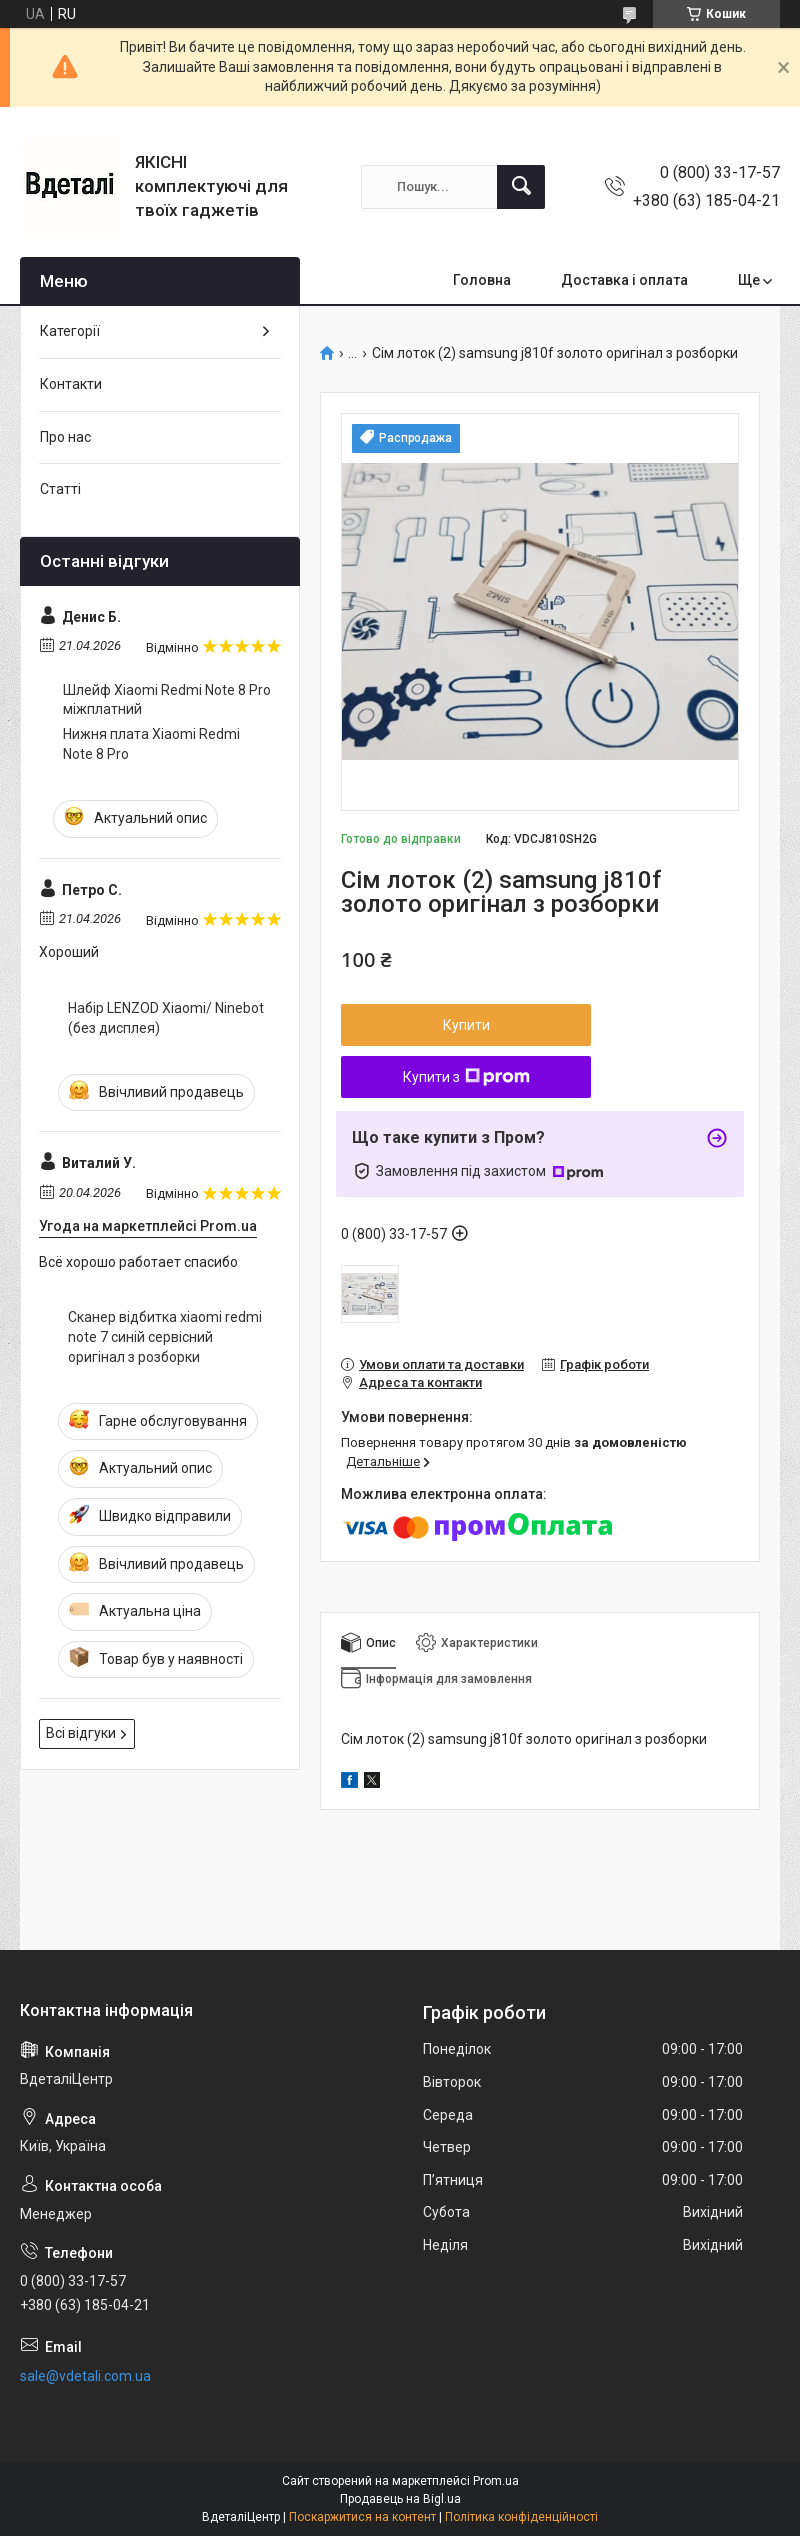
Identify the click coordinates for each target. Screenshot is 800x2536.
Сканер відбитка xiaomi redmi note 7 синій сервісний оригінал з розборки (165, 1336)
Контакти (71, 384)
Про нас (65, 437)
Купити (466, 1025)
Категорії (70, 331)
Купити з (466, 1077)
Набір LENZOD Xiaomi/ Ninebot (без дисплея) (166, 1018)
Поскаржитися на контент (362, 2517)
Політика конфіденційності (521, 2517)
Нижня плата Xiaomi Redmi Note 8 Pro (151, 744)
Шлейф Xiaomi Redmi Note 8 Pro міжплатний (167, 700)
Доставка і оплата (624, 280)
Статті (60, 489)
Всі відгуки (81, 1733)
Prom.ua (496, 2481)
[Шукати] (521, 187)
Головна (482, 280)
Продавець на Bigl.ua (400, 2499)
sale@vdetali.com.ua (85, 2376)
